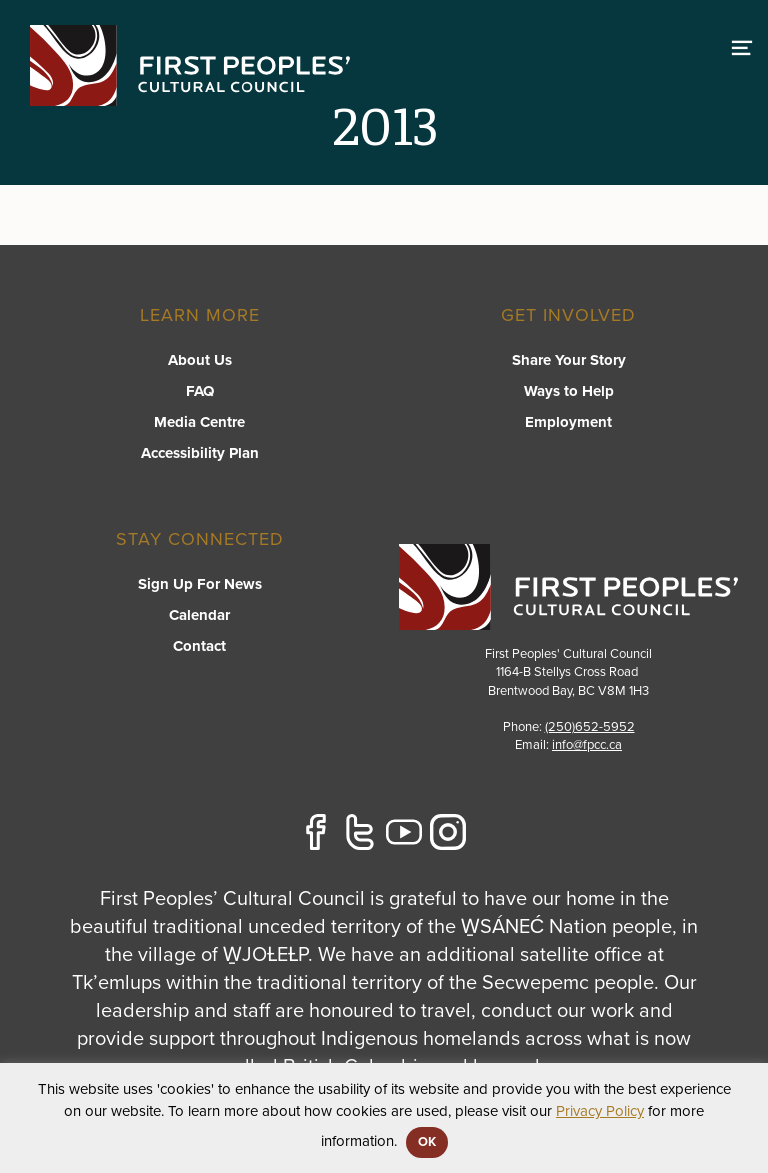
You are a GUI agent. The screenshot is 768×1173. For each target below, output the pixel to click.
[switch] (742, 45)
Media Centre (199, 422)
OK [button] (427, 1142)
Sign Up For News (200, 584)
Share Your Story (569, 360)
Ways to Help (569, 391)
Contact (199, 646)
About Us (200, 360)
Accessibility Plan (200, 453)
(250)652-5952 (590, 727)
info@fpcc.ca (587, 745)
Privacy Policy (600, 1111)
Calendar (199, 615)
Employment (568, 422)
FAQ (200, 391)
